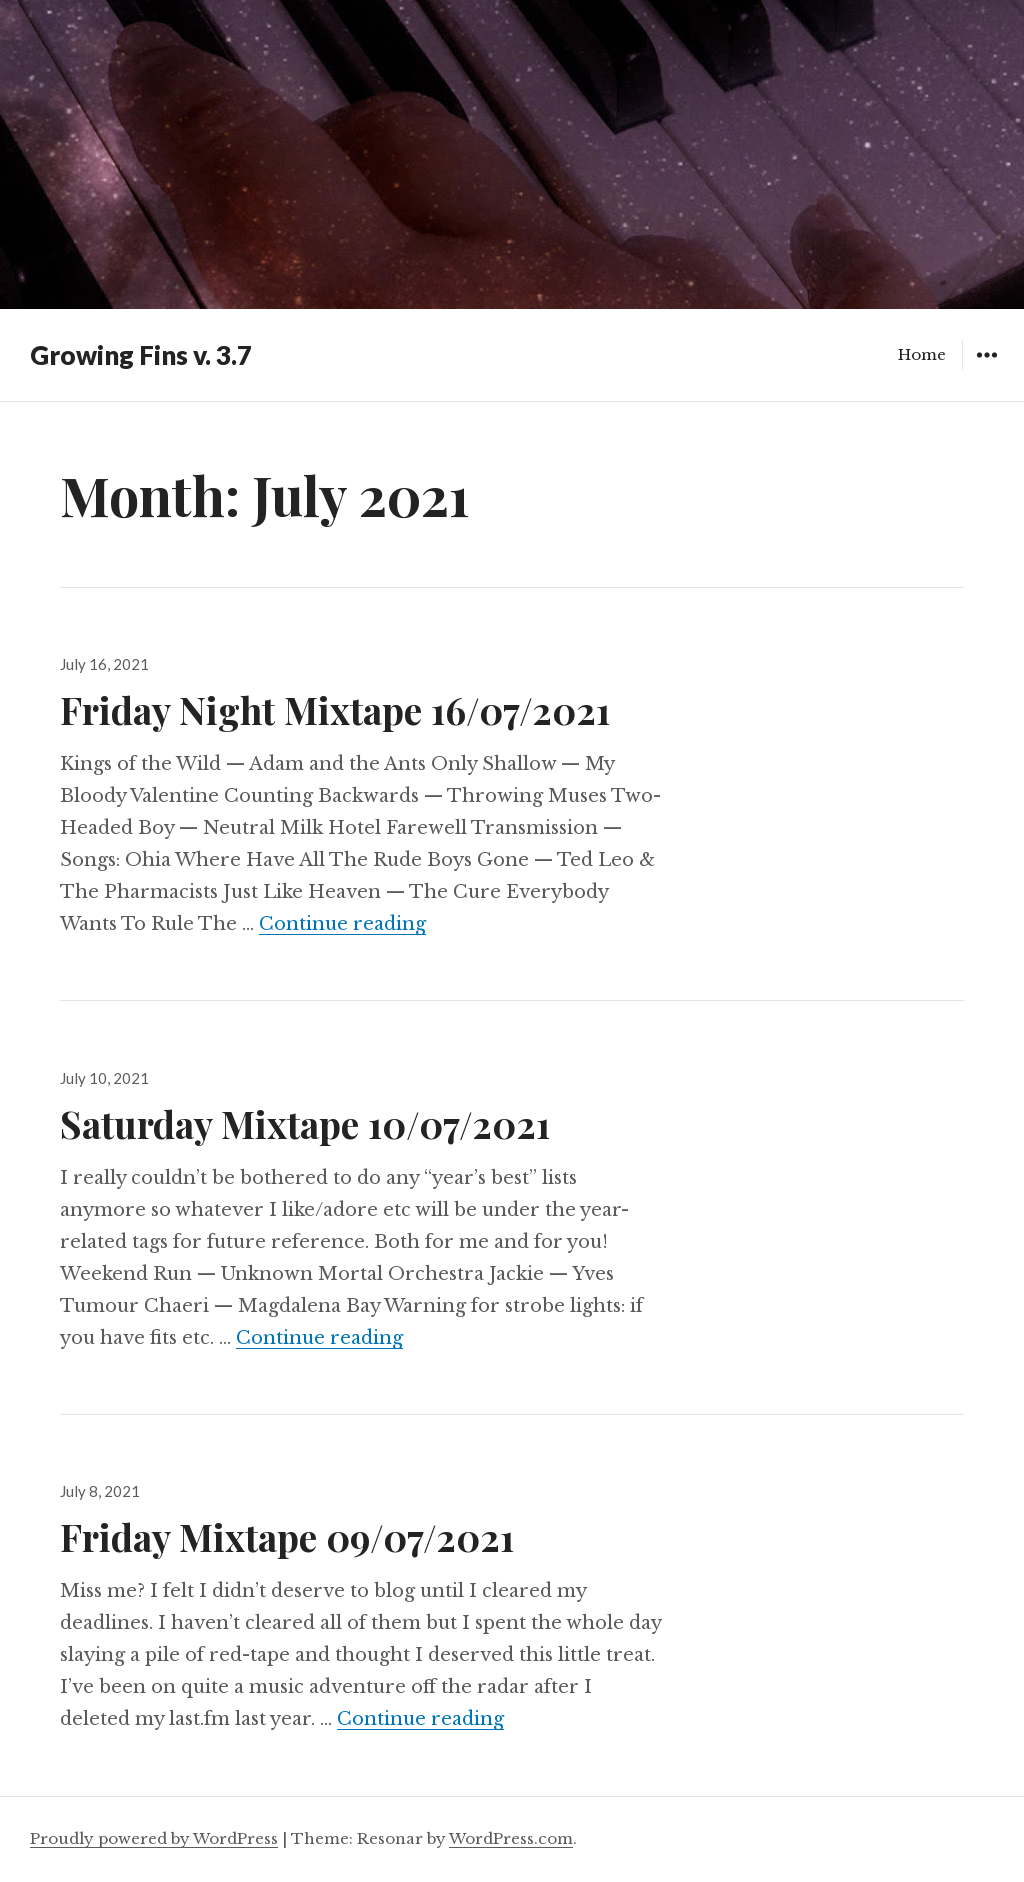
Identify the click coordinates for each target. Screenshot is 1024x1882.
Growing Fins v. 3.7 (141, 355)
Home (922, 354)
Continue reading (342, 924)
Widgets (986, 369)
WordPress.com (511, 1838)
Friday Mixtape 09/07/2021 (287, 1536)
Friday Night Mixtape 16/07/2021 (335, 709)
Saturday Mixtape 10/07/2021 (305, 1123)
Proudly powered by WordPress (154, 1838)
